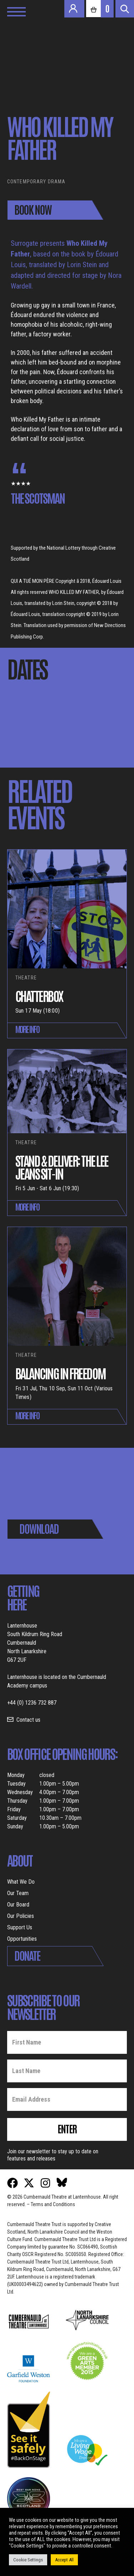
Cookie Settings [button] (28, 2559)
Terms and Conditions (53, 2204)
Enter (67, 2128)
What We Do (21, 1881)
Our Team (18, 1893)
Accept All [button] (64, 2559)
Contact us (28, 1719)
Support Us (19, 1927)
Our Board (18, 1904)
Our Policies (20, 1916)
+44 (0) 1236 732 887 (31, 1702)
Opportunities (22, 1938)
